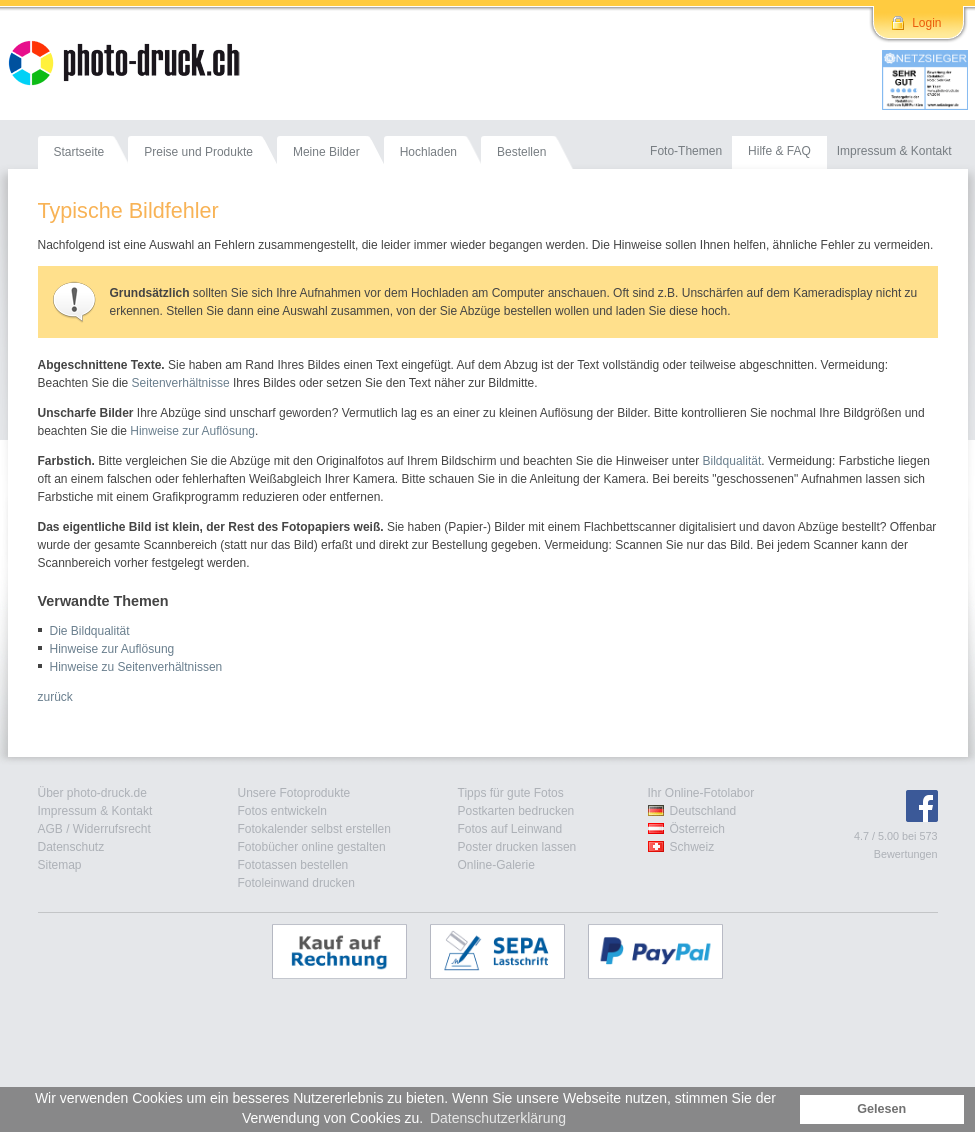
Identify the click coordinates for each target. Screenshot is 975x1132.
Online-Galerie (496, 865)
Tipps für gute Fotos (511, 793)
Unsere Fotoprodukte (294, 793)
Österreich (697, 829)
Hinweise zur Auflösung (192, 431)
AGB (50, 829)
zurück (55, 697)
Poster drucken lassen (517, 847)
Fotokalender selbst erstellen (314, 829)
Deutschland (703, 811)
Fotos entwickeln (282, 811)
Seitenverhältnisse (181, 383)
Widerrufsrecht (112, 829)
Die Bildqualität (90, 631)
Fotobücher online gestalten (312, 847)
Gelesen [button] (881, 1109)
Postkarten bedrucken (516, 811)
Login (926, 23)
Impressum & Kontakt (95, 811)
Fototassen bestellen (293, 865)
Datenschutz (71, 847)
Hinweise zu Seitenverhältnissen (136, 667)
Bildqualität (732, 461)
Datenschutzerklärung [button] (498, 1118)
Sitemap (60, 865)
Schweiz (692, 847)
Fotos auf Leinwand (510, 829)
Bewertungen (906, 854)
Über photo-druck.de (92, 793)
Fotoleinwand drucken (296, 883)
